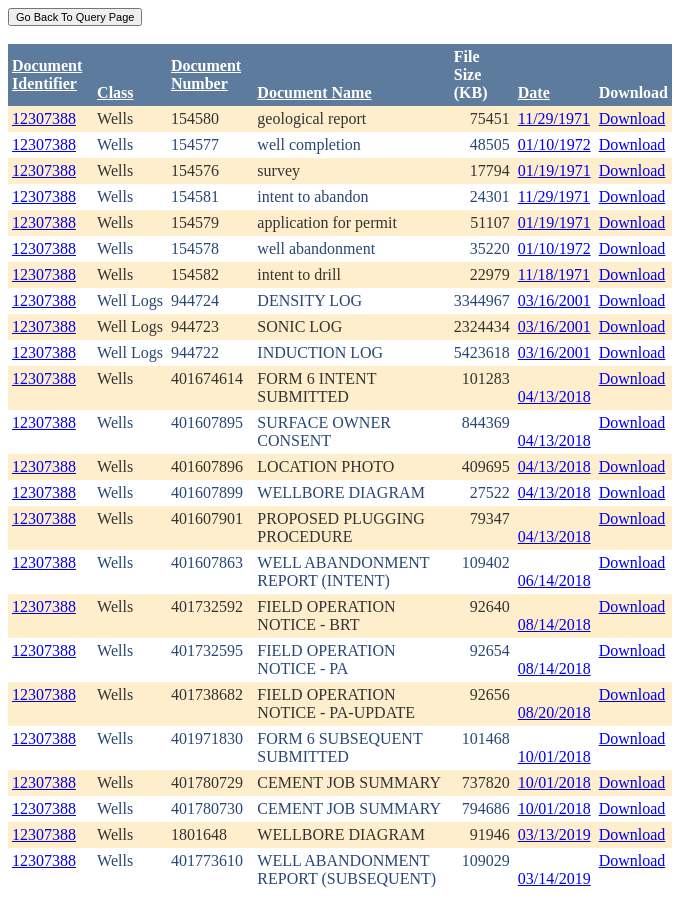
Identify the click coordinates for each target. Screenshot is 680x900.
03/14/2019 (554, 878)
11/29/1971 (554, 118)
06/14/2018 (554, 580)
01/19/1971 (554, 170)
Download (632, 118)
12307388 (44, 118)
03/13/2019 (554, 834)
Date (534, 92)
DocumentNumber (206, 74)
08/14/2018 (554, 624)
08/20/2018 (554, 712)
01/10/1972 (554, 144)
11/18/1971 (554, 274)
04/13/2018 (554, 396)
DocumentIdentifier (47, 74)
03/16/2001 (554, 300)
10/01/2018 (554, 756)
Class (115, 92)
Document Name (314, 92)
